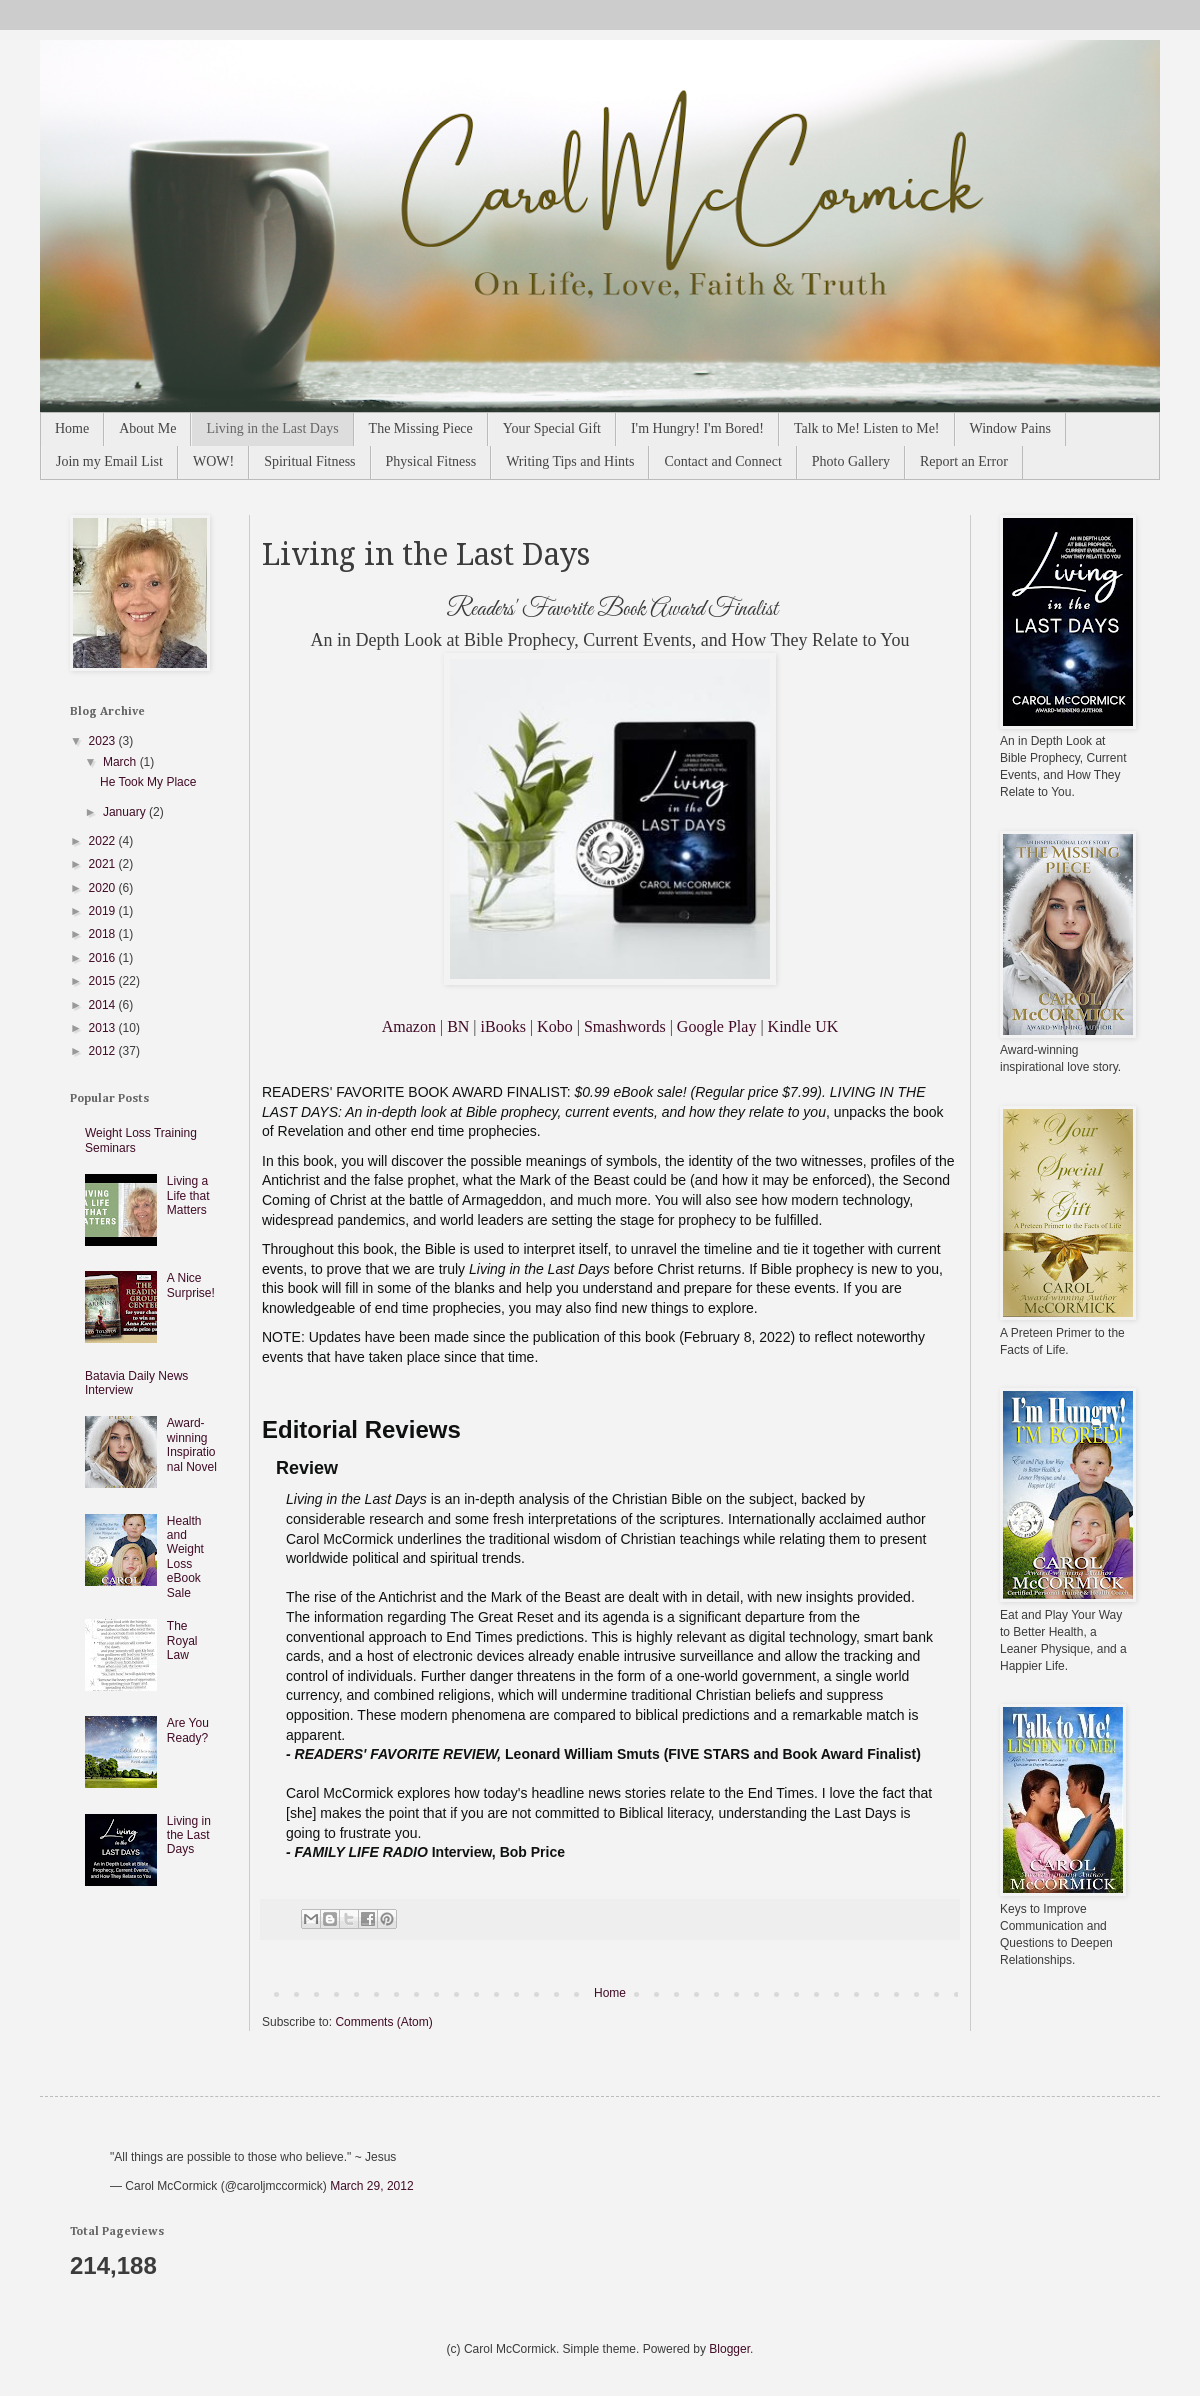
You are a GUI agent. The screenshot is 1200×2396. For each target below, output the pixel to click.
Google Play (717, 1026)
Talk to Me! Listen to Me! (867, 428)
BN (458, 1026)
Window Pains (1011, 428)
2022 (104, 841)
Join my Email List (109, 461)
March (121, 762)
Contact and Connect (722, 461)
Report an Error (964, 461)
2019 (104, 911)
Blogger (729, 2349)
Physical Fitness (431, 461)
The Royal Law (182, 1640)
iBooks (503, 1026)
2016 (104, 958)
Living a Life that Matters (188, 1195)
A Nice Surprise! (191, 1285)
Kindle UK (803, 1026)
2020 (104, 888)
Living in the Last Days (272, 428)
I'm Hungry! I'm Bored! (697, 428)
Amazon (409, 1026)
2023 (104, 741)
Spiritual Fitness (309, 461)
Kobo (555, 1026)
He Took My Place (148, 782)
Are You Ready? (188, 1730)
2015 (104, 981)
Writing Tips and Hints (570, 461)
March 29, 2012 (371, 2186)
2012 (104, 1051)
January (126, 812)
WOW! (213, 461)
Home (72, 428)
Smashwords (625, 1026)
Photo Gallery (851, 461)
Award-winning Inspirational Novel (192, 1444)
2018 (104, 934)
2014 (104, 1005)
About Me (147, 428)
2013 (104, 1028)
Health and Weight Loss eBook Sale (185, 1557)
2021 (104, 864)
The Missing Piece (421, 428)
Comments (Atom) (383, 2022)
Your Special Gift (552, 428)
